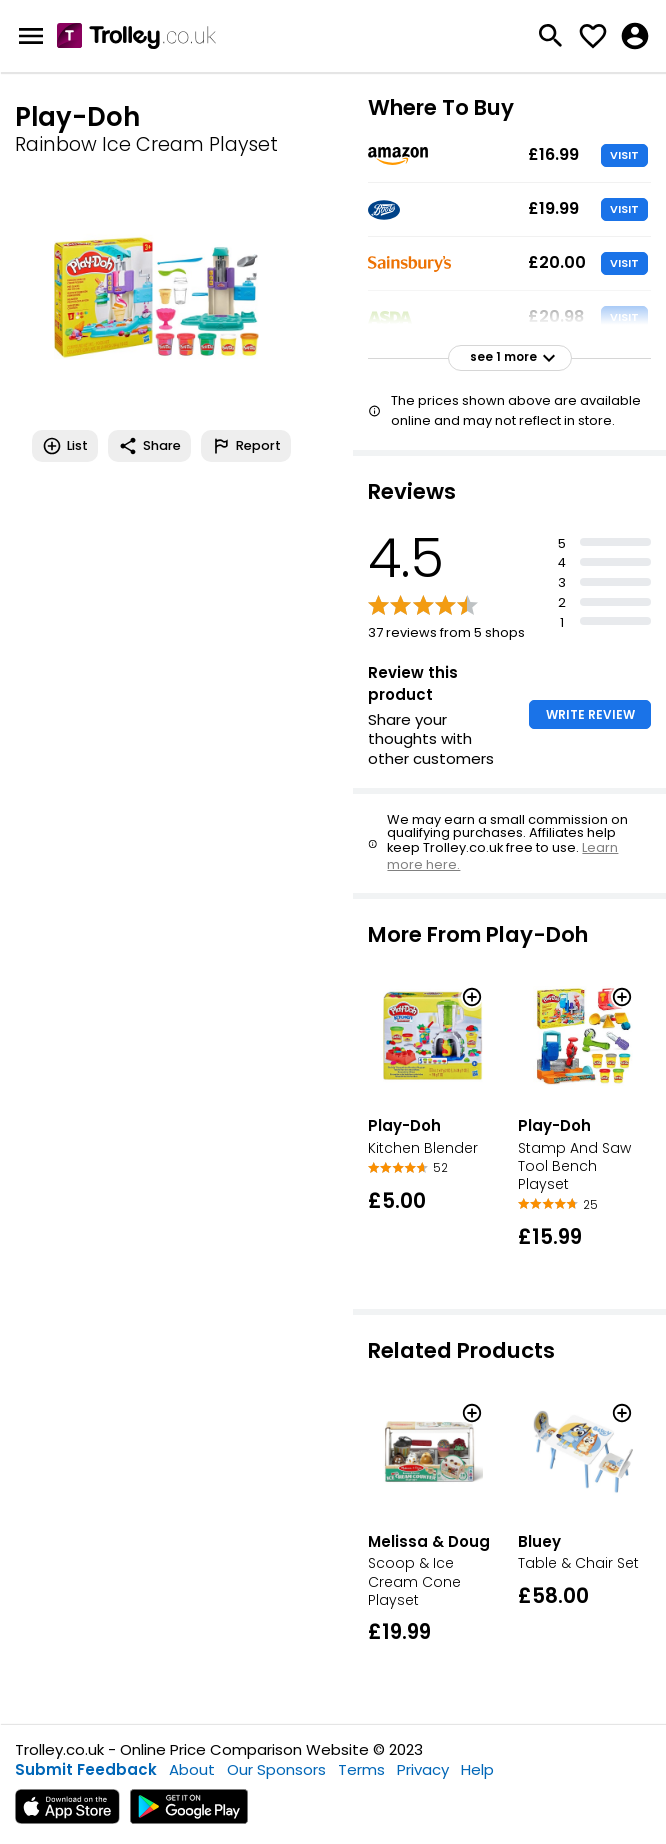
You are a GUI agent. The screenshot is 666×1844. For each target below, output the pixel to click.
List (65, 446)
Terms (361, 1769)
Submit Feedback (86, 1769)
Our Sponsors (276, 1769)
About (192, 1769)
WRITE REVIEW (590, 714)
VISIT (624, 155)
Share (149, 446)
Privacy (423, 1769)
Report (246, 446)
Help (477, 1769)
